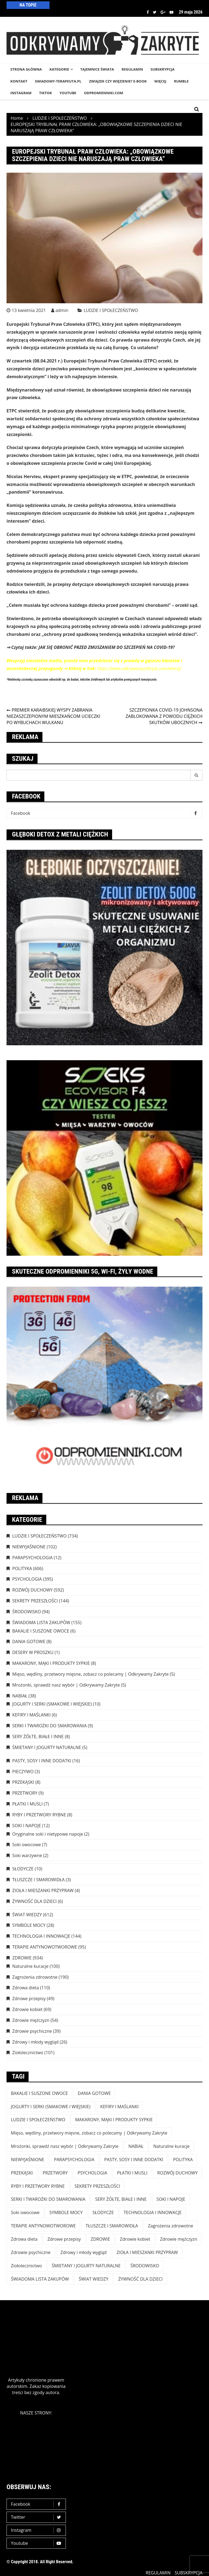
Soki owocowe (26, 1845)
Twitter (154, 12)
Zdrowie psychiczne (32, 2031)
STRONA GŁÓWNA (26, 69)
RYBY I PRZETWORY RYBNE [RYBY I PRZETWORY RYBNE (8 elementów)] (38, 2186)
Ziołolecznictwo (27, 2053)
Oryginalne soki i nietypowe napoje (47, 1834)
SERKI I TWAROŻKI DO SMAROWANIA (49, 1726)
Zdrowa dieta (25, 1988)
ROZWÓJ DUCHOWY (32, 1590)
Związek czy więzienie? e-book (118, 81)
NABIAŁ (19, 1696)
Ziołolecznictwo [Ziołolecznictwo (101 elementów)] (26, 2266)
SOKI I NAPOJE (26, 1826)
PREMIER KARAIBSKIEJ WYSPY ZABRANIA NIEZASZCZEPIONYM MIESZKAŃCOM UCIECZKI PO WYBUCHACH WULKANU (53, 716)
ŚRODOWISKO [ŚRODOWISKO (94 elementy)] (144, 2266)
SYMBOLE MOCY (28, 1925)
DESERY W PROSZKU (32, 1652)
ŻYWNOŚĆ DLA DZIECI (34, 1901)
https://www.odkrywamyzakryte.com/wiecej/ (139, 668)
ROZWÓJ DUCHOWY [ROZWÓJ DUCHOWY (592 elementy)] (177, 2173)
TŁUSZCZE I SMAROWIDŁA (38, 1880)
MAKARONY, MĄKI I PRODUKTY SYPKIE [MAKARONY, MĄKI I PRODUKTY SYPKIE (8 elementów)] (114, 2120)
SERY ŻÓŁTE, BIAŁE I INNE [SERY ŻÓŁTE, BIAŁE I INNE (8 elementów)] (121, 2199)
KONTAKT (18, 81)
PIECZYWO (22, 1772)
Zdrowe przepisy (29, 1999)
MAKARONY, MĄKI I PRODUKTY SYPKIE (51, 1663)
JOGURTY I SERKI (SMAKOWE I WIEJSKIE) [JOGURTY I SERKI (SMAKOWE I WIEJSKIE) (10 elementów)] (50, 2107)
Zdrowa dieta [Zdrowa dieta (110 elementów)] (24, 2239)
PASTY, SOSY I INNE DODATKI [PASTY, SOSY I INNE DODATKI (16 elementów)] (133, 2160)
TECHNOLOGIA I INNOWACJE (41, 1936)
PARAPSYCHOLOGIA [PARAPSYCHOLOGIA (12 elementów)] (74, 2160)
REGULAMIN (132, 69)
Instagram (37, 2530)
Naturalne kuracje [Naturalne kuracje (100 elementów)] (171, 2146)
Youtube (171, 12)
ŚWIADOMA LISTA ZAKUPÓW (41, 1622)
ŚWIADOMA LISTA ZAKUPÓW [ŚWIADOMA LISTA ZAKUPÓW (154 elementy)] (40, 2279)
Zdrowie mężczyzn (30, 2020)
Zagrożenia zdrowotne (34, 1977)
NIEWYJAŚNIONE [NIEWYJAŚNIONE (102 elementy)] (27, 2160)
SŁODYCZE (22, 1869)
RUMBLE (181, 81)
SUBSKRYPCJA (162, 69)
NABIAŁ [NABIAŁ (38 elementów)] (135, 2146)
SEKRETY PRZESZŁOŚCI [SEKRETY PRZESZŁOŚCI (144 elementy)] (97, 2186)
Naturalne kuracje (30, 1966)
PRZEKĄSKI (23, 1782)
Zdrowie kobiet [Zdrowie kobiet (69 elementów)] (135, 2239)
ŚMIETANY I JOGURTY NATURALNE (46, 1747)
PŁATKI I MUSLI (27, 1804)
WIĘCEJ (160, 81)
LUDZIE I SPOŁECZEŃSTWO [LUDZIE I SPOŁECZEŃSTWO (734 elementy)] (38, 2120)
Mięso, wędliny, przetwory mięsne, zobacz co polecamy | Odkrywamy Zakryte (90, 1674)
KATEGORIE (59, 69)
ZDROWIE (22, 1958)
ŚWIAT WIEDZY (27, 1915)
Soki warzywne (27, 1855)
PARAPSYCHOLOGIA (32, 1558)
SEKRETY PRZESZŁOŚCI (35, 1601)
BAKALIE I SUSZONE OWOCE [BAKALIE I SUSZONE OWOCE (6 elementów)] (39, 2093)
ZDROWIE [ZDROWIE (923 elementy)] (100, 2239)
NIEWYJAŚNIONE (28, 1547)
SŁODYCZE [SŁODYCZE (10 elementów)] (103, 2212)
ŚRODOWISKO (26, 1612)
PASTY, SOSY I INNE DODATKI (41, 1761)
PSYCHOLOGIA (27, 1579)
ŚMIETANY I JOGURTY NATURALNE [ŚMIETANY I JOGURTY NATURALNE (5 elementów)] (86, 2266)
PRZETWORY (24, 1793)
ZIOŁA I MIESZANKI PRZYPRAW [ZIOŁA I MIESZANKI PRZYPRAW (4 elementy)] (147, 2252)
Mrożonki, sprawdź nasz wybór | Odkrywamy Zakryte (66, 1685)
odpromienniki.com (103, 92)
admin (62, 310)
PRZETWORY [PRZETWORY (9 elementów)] (55, 2173)
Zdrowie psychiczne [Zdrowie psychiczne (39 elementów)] (31, 2252)
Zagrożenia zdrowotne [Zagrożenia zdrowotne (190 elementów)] (170, 2226)
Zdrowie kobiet (27, 2009)
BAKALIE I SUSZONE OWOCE (40, 1631)
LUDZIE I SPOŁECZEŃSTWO (111, 310)
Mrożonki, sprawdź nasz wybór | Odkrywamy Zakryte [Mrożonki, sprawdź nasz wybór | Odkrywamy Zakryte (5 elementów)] (65, 2146)
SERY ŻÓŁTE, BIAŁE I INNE (38, 1737)
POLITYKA (22, 1568)
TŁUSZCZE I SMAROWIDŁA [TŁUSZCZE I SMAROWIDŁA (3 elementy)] (112, 2226)
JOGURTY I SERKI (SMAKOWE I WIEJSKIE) (52, 1704)
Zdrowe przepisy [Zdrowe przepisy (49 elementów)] (64, 2239)
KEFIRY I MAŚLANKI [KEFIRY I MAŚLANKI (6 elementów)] (119, 2107)
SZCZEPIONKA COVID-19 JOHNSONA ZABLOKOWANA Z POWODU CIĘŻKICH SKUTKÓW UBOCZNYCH (163, 716)
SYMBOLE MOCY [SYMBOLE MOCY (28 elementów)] (65, 2212)
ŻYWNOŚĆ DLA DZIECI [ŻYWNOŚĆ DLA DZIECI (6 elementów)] (140, 2279)
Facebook (148, 12)
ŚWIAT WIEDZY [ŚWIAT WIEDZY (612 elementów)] (93, 2279)
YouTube (68, 92)
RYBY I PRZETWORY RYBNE (39, 1815)
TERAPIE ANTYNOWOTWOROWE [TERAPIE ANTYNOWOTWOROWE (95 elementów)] (43, 2226)
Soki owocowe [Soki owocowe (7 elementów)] (25, 2212)
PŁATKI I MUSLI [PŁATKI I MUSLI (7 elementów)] (132, 2173)
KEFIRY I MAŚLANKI (31, 1715)
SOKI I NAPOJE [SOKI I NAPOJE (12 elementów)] (170, 2199)
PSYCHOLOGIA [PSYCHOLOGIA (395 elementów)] (92, 2173)
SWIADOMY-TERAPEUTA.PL (58, 81)
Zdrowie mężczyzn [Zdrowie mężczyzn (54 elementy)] (178, 2239)
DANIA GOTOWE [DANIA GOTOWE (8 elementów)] (94, 2093)
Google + (163, 12)
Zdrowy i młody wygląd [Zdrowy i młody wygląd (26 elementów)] (83, 2252)
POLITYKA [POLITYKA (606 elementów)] (183, 2160)
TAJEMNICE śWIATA (97, 69)
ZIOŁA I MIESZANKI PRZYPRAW (43, 1890)
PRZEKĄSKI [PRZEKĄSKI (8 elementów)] (22, 2173)
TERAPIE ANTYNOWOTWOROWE (44, 1947)
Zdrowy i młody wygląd (35, 2042)
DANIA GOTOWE (28, 1641)
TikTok (45, 92)
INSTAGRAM (21, 92)
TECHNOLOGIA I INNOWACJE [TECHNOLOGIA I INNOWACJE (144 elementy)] (153, 2212)
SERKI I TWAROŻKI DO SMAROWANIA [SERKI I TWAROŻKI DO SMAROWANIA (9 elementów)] (48, 2199)
